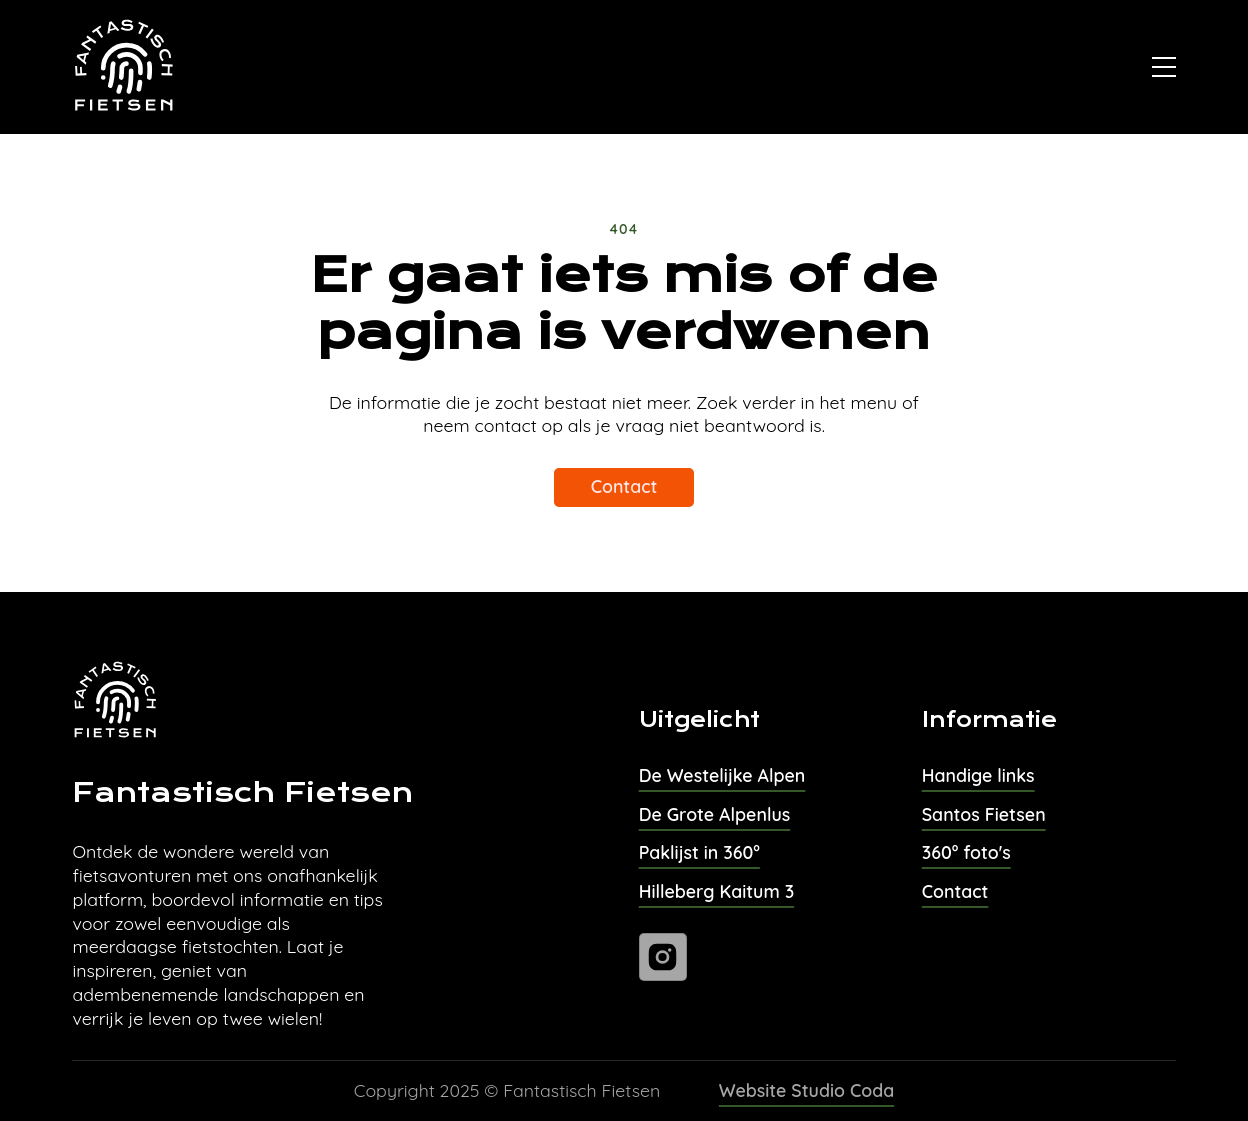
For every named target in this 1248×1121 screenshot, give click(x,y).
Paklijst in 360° (699, 852)
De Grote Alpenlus (715, 814)
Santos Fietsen (984, 814)
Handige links (978, 775)
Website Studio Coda (806, 1090)
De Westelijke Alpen (722, 775)
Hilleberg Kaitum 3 (717, 891)
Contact (624, 486)
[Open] (1164, 67)
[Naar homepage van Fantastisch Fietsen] (125, 67)
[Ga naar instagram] (663, 957)
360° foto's (966, 852)
